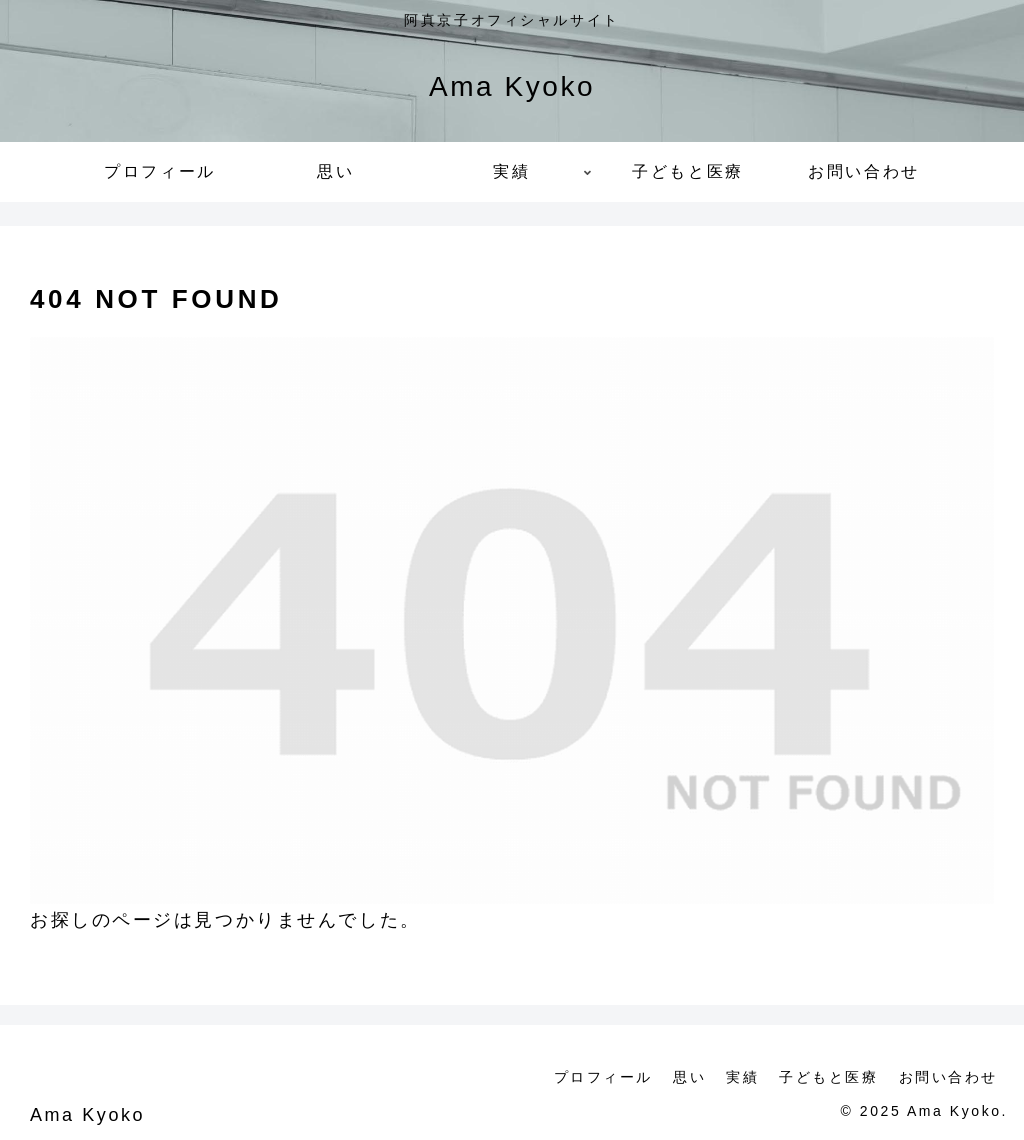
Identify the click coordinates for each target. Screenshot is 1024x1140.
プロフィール (603, 1077)
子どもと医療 (828, 1077)
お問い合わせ (948, 1077)
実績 (742, 1077)
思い (689, 1077)
